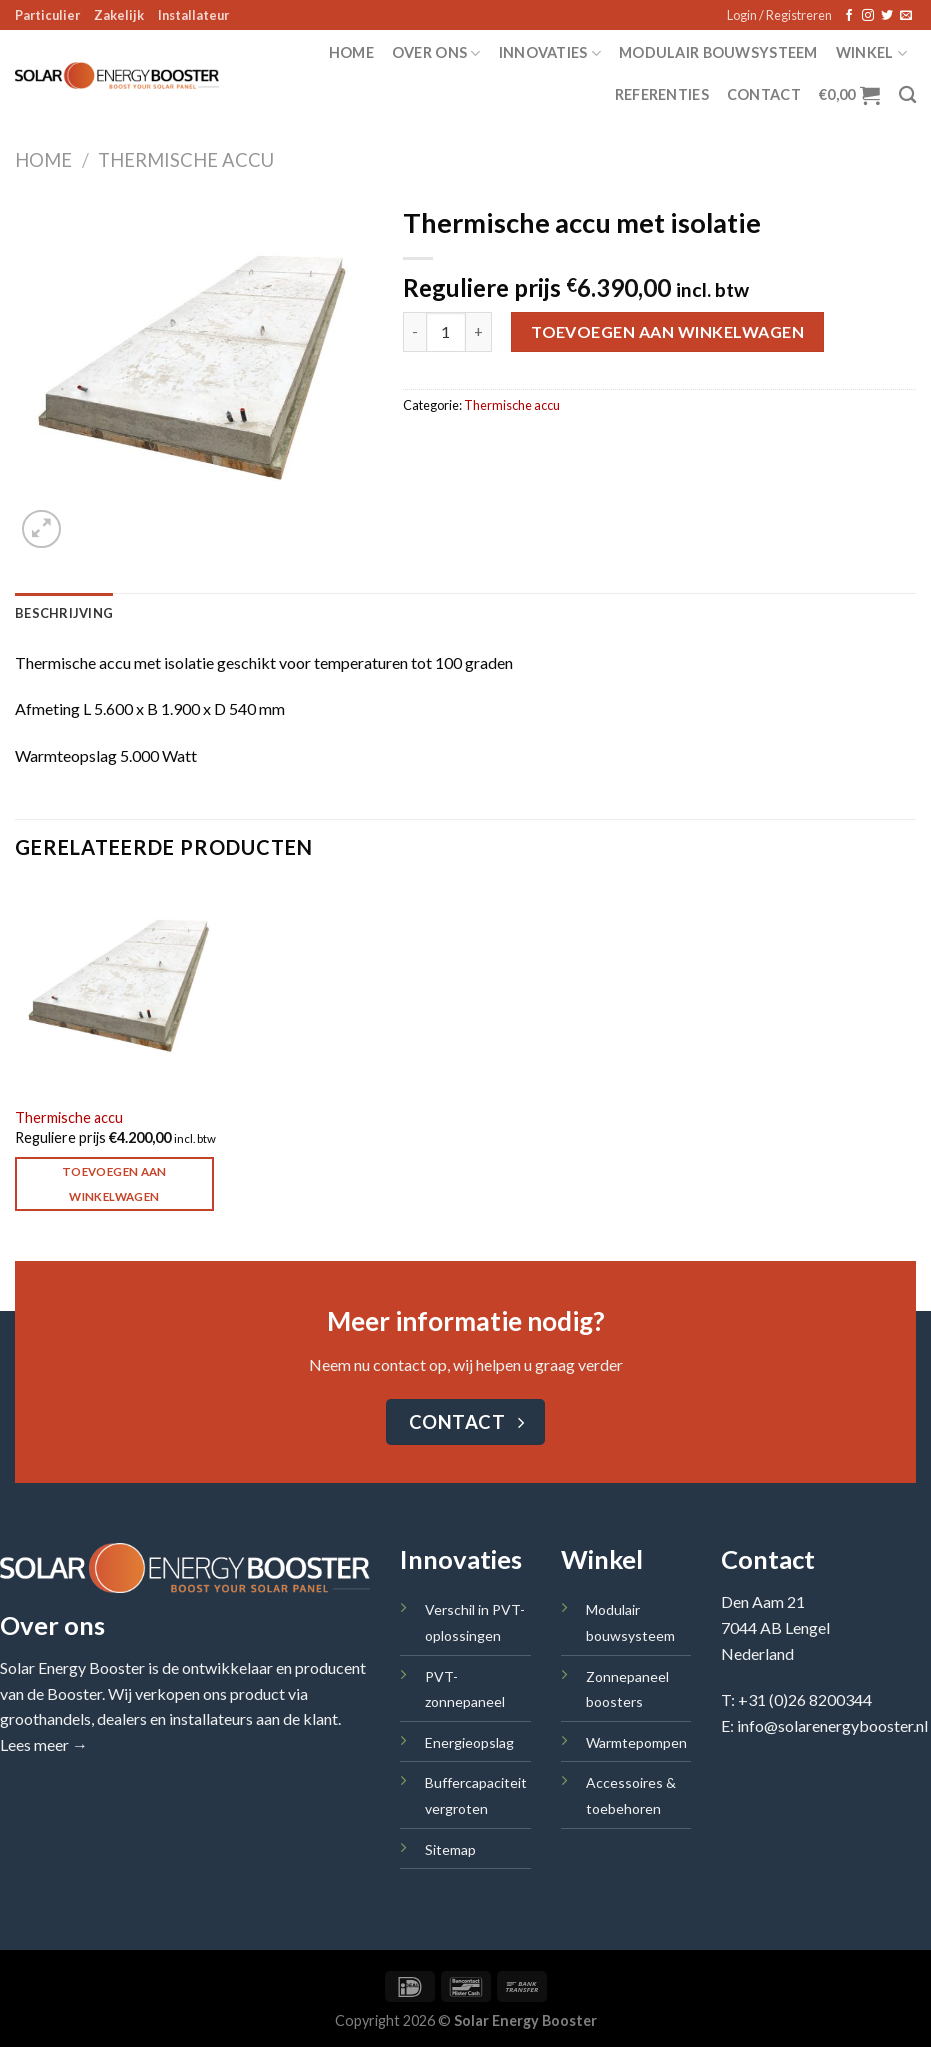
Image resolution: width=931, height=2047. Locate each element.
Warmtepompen (636, 1742)
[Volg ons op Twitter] (887, 16)
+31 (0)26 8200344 (805, 1699)
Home (351, 52)
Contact (764, 94)
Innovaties (550, 53)
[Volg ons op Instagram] (868, 16)
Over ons (436, 53)
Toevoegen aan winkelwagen (667, 331)
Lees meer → (44, 1744)
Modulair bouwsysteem (718, 52)
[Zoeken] (907, 95)
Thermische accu (186, 160)
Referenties (662, 94)
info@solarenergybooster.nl (832, 1725)
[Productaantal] (446, 332)
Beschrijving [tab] (64, 613)
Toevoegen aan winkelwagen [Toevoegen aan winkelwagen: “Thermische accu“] (114, 1184)
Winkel (871, 53)
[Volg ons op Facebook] (849, 16)
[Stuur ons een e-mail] (906, 16)
